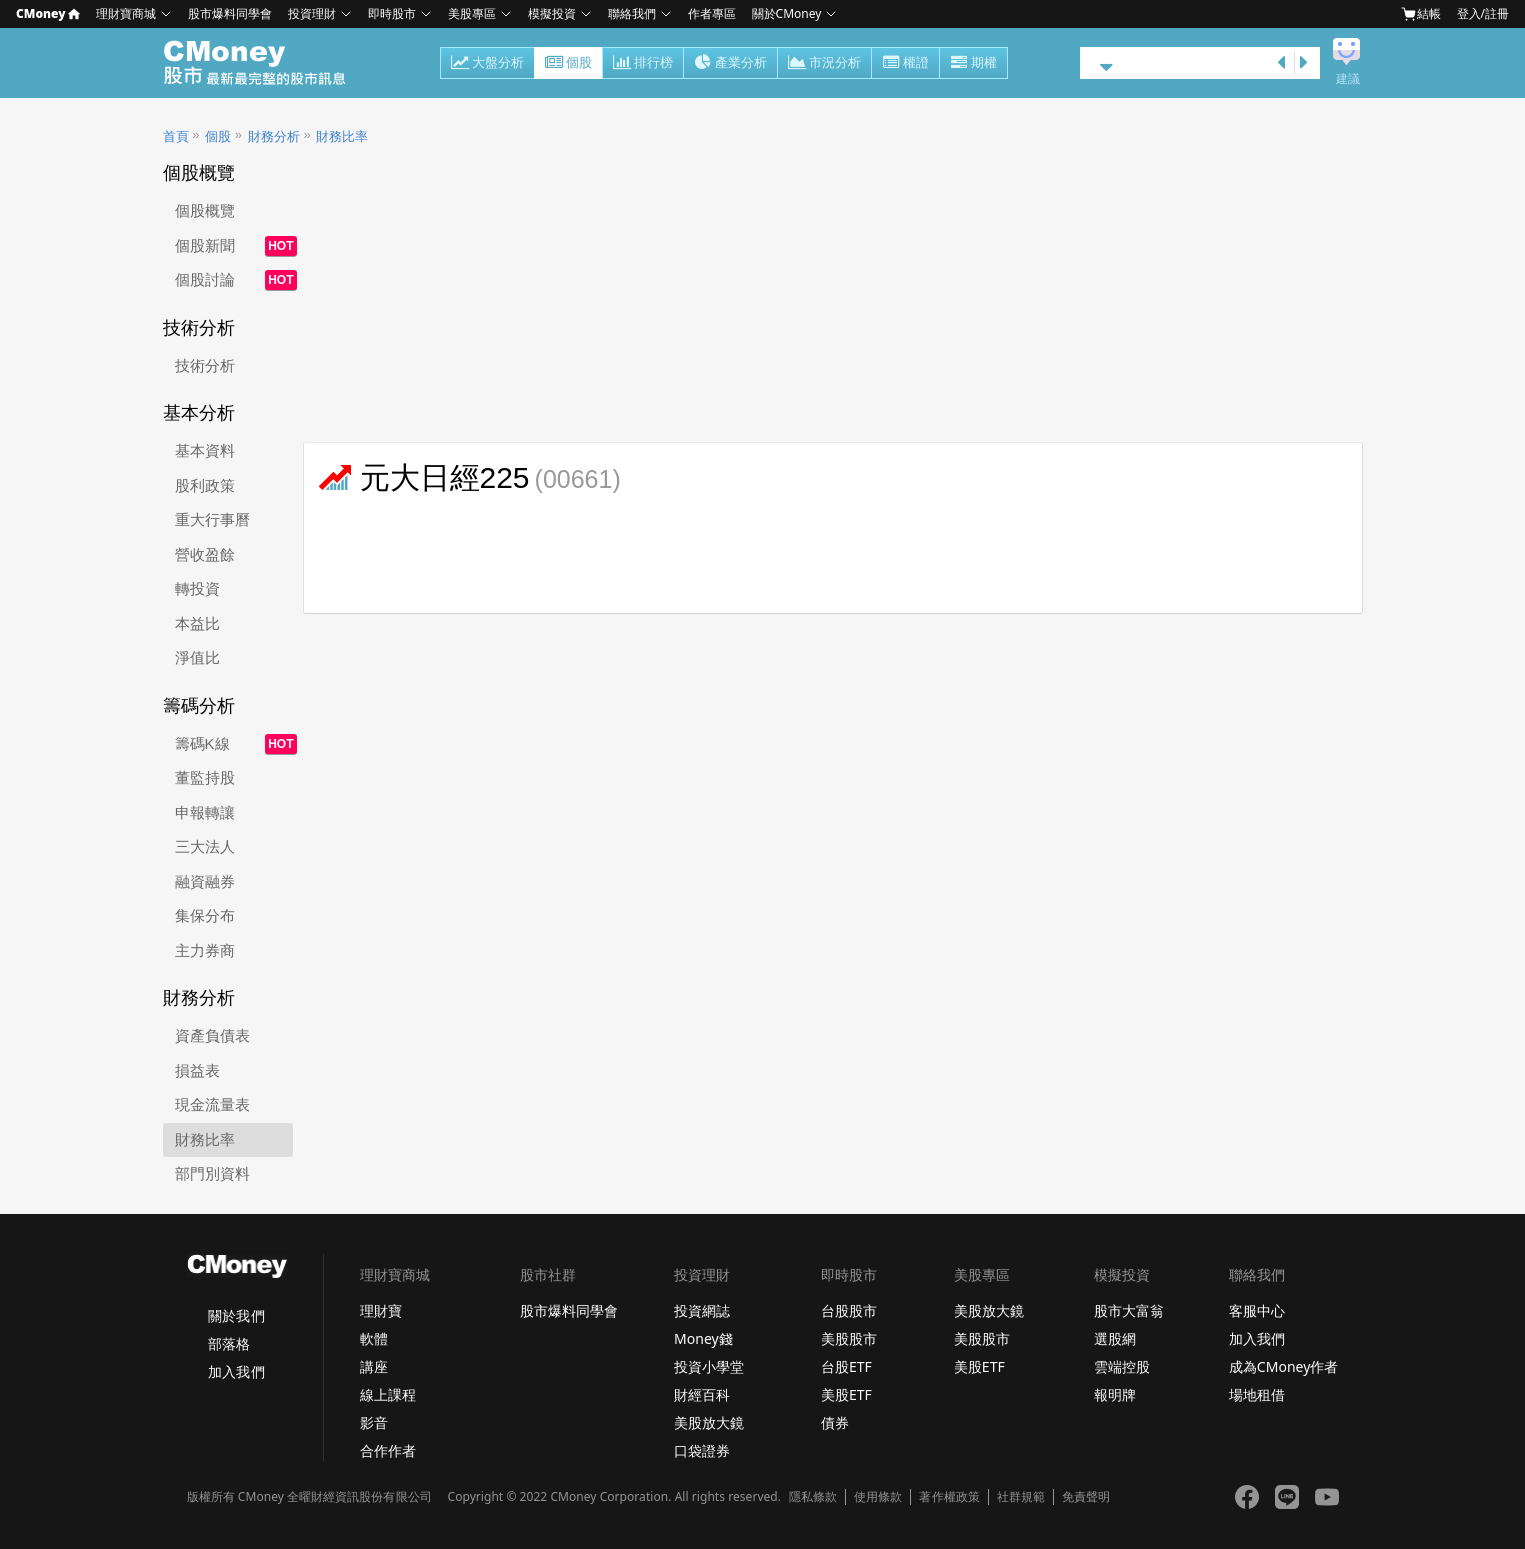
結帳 (1421, 14)
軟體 (374, 1338)
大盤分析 (487, 64)
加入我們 (236, 1371)
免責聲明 (1086, 1497)
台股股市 (849, 1310)
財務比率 (342, 136)
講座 (374, 1366)
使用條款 (878, 1497)
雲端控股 (1122, 1366)
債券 (835, 1422)
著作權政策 (949, 1497)
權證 (905, 64)
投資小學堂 (709, 1366)
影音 (374, 1422)
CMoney (48, 13)
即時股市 (392, 13)
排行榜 (643, 64)
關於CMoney (787, 13)
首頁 (176, 136)
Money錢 (703, 1338)
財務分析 (274, 136)
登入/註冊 (1483, 13)
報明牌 (1115, 1394)
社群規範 (1021, 1497)
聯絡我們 (632, 13)
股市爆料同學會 (230, 13)
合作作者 (388, 1450)
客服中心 (1257, 1310)
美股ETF (846, 1394)
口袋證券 (702, 1450)
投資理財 (312, 13)
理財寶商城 (126, 13)
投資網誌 (702, 1310)
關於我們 (236, 1315)
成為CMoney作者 (1284, 1366)
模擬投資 (552, 13)
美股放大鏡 (709, 1422)
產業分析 (730, 64)
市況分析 (824, 64)
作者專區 (712, 13)
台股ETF (846, 1366)
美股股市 (849, 1338)
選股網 (1115, 1338)
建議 (1348, 79)
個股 (568, 64)
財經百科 (702, 1394)
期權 (973, 64)
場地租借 (1257, 1394)
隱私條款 (813, 1497)
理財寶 (381, 1310)
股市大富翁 (1129, 1310)
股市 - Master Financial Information (265, 63)
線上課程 (388, 1394)
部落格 (229, 1343)
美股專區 (472, 13)
